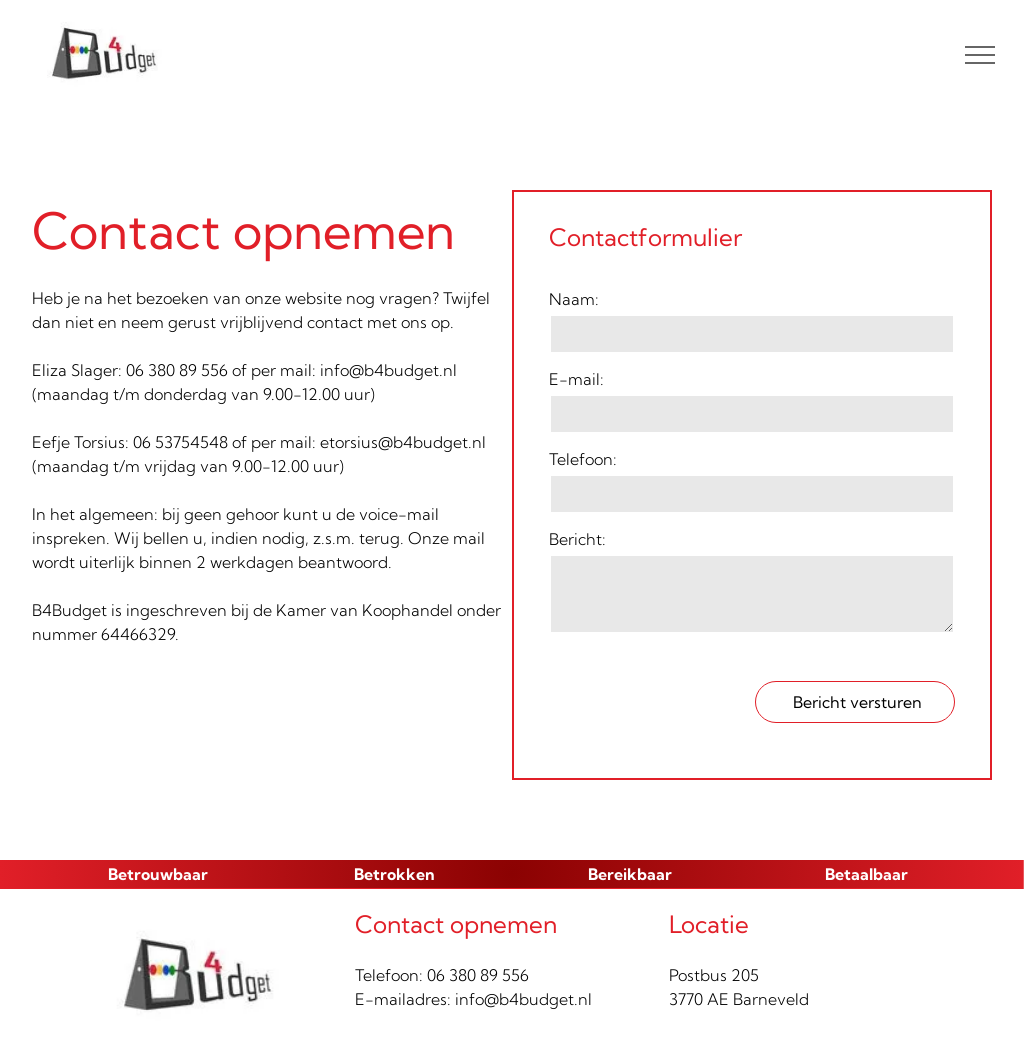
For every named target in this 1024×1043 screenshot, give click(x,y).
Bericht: (577, 539)
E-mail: (576, 379)
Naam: (574, 299)
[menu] (980, 55)
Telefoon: (583, 459)
